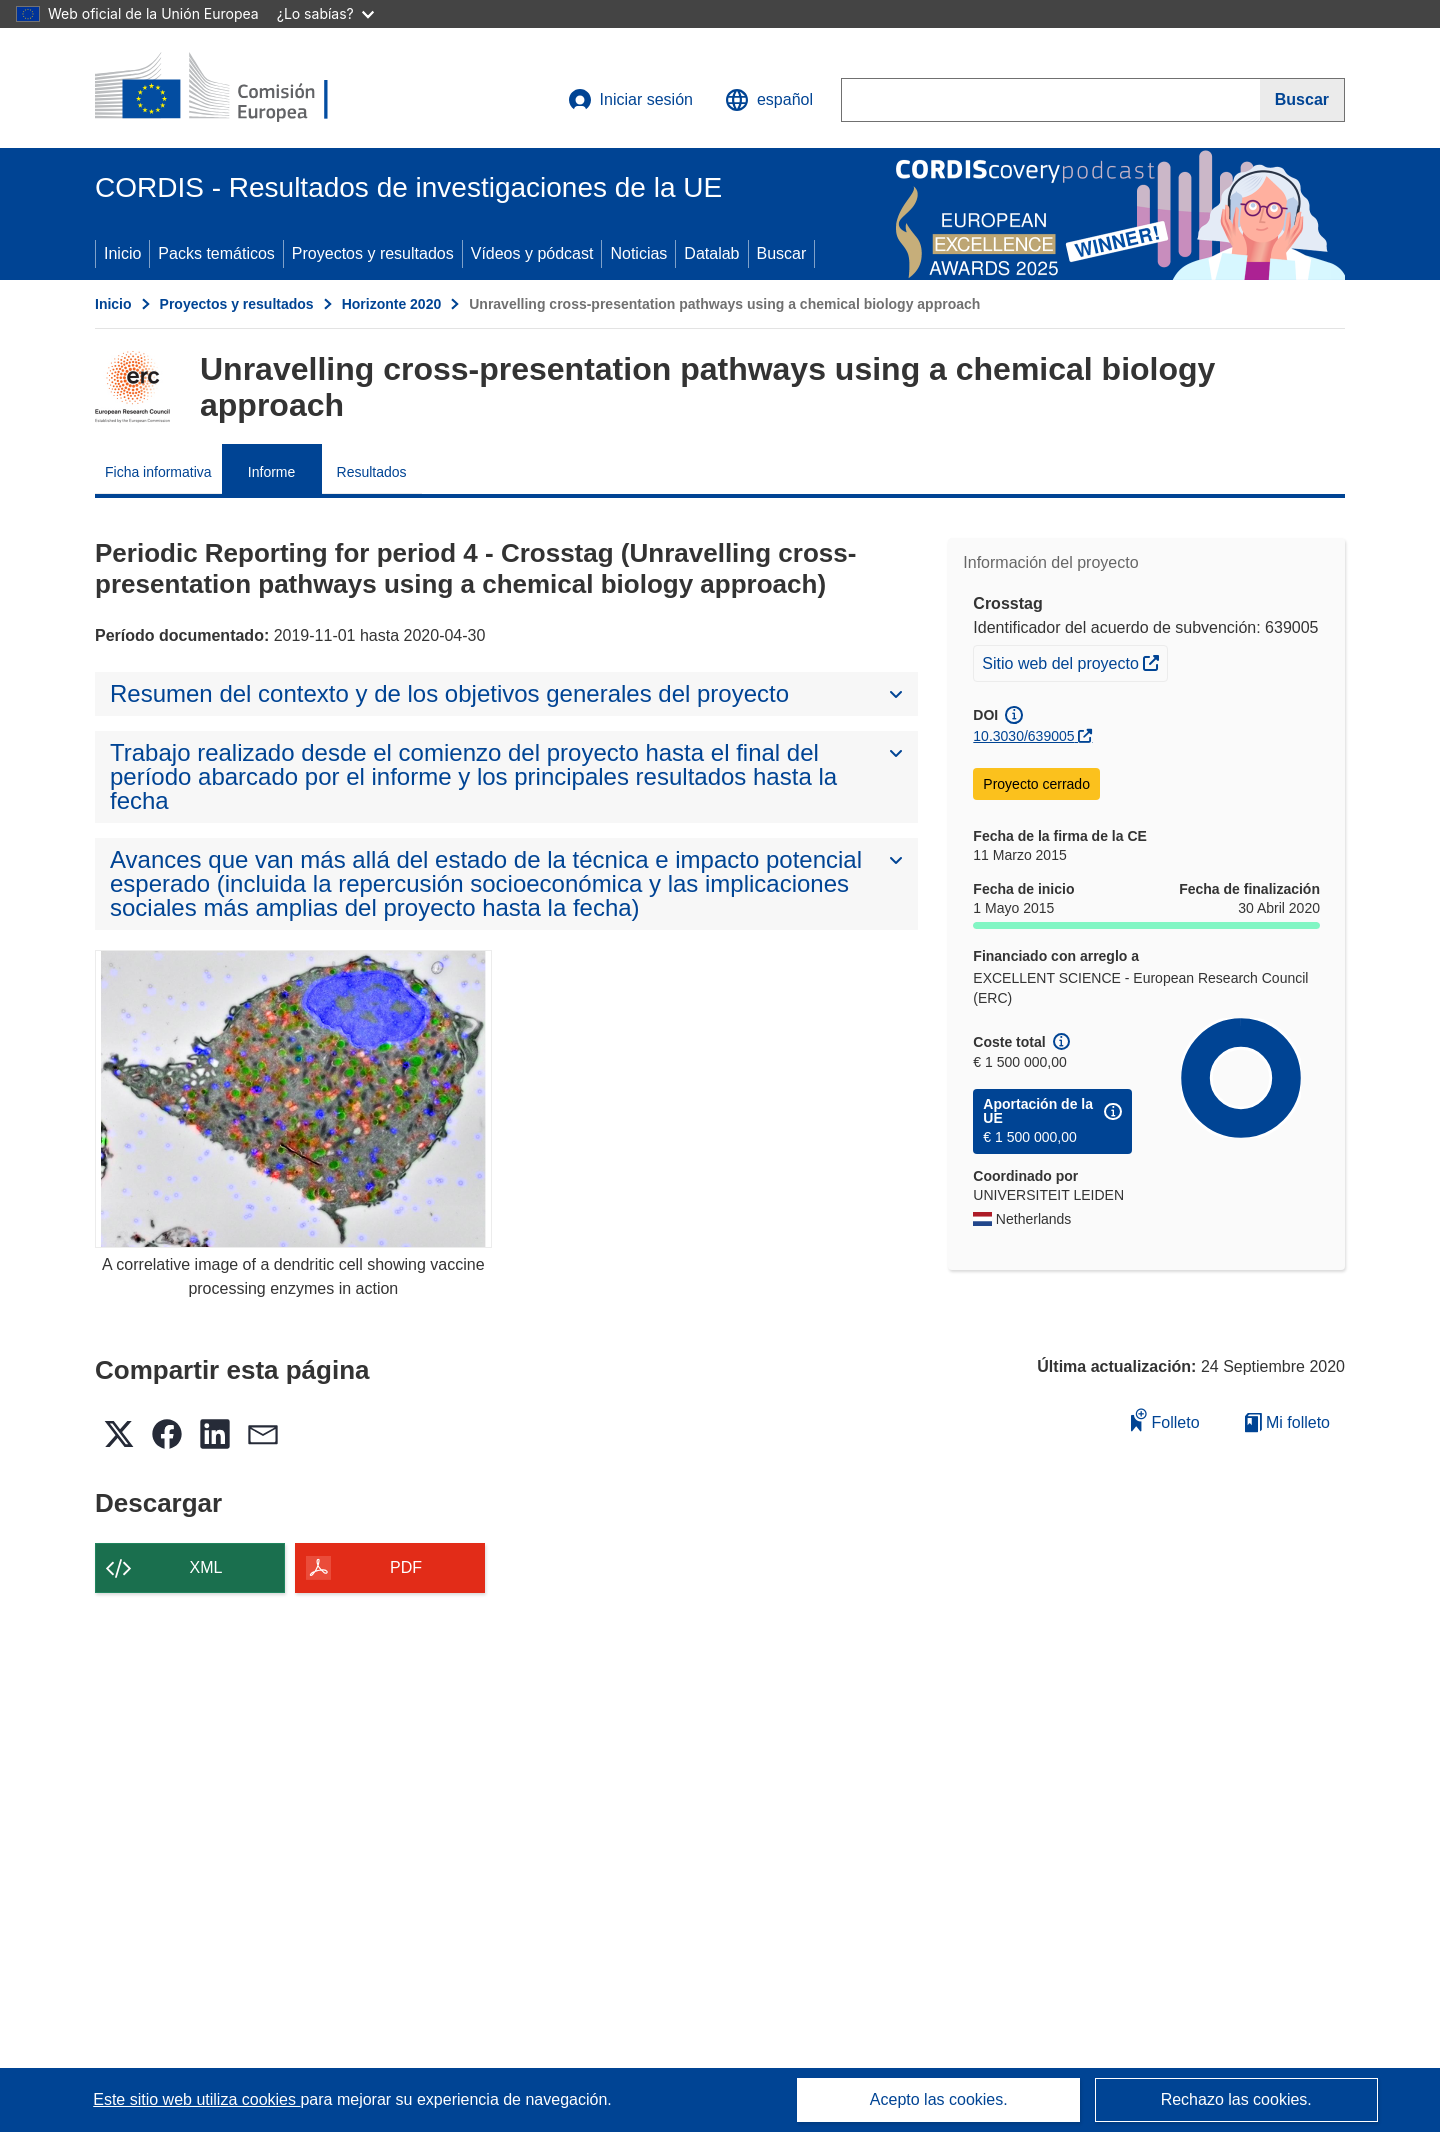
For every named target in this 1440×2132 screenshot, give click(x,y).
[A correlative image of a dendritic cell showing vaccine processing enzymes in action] (293, 1098)
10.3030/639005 (1023, 736)
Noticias (638, 253)
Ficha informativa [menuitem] (158, 472)
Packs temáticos (216, 253)
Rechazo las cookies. (1236, 2099)
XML (206, 1567)
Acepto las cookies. (939, 2099)
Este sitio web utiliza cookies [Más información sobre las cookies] (196, 2099)
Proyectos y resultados (373, 253)
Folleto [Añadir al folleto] (1165, 1419)
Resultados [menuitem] (372, 472)
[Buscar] (1302, 100)
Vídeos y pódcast (532, 253)
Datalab (711, 253)
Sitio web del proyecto (1074, 661)
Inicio (122, 253)
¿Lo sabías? (325, 13)
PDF (406, 1567)
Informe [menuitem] (271, 472)
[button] (769, 100)
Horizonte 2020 (392, 304)
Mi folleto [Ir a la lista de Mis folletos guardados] (1287, 1422)
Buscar (782, 253)
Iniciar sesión (630, 100)
